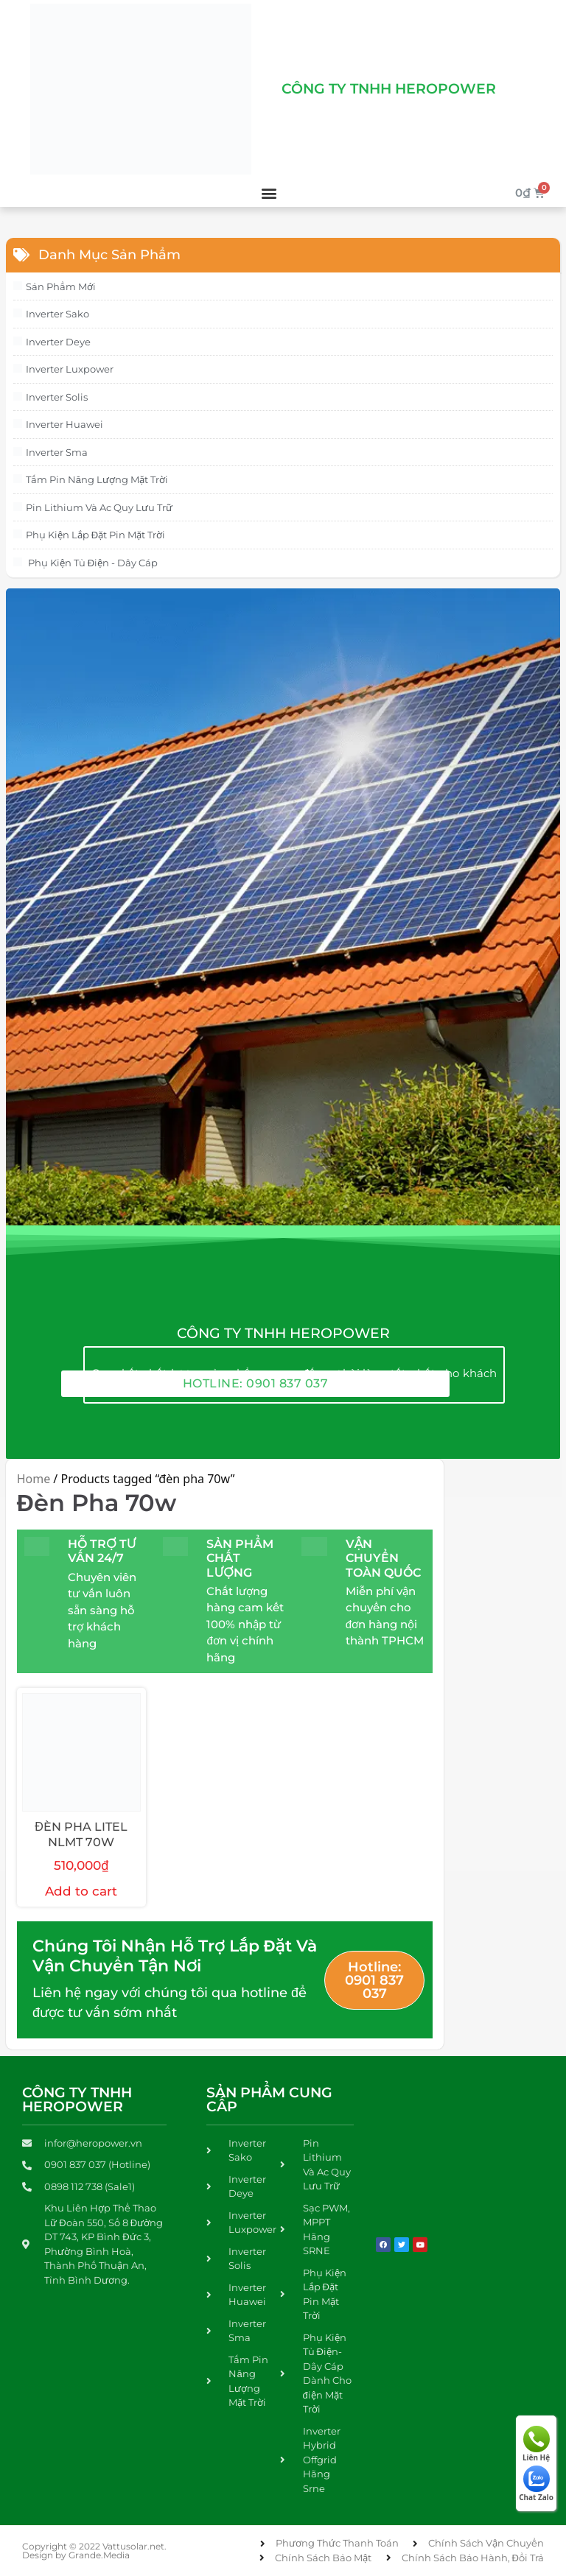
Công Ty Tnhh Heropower (389, 88)
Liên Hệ (536, 2444)
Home (34, 1479)
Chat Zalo (536, 2484)
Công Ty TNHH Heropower (77, 2099)
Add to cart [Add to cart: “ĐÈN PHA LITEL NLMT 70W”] (81, 1891)
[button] (269, 193)
